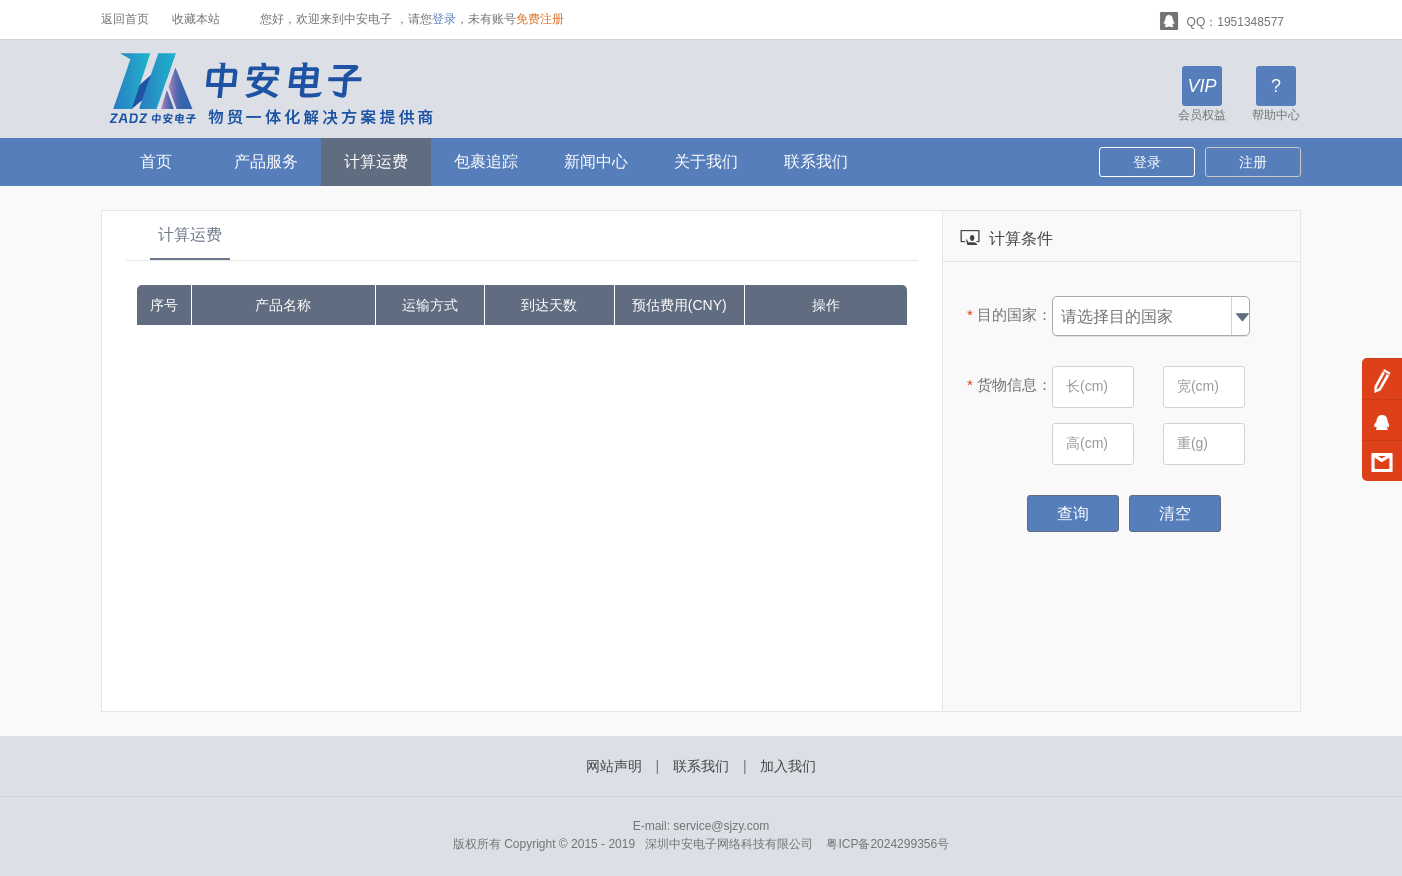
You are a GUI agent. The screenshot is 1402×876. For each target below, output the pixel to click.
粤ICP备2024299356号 (887, 844)
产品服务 (266, 161)
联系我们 (816, 161)
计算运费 (376, 161)
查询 (1073, 513)
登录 (444, 19)
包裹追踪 (486, 161)
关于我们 (706, 161)
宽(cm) (1198, 386)
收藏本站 (196, 19)
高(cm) (1087, 443)
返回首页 (125, 19)
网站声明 (614, 766)
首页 (156, 161)
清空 (1175, 513)
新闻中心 (596, 161)
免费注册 (540, 19)
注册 (1253, 162)
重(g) (1192, 443)
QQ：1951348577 (1222, 19)
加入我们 (788, 766)
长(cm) (1087, 386)
